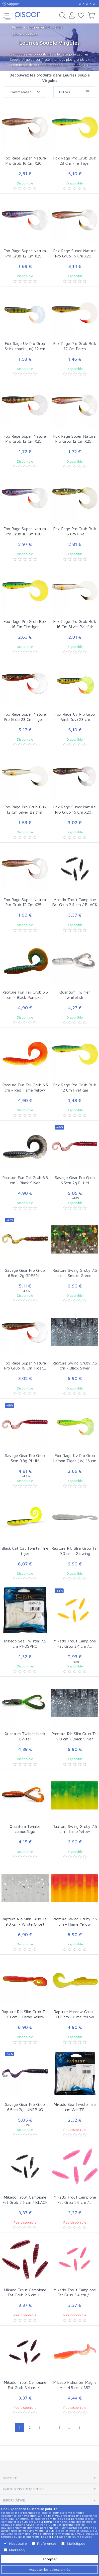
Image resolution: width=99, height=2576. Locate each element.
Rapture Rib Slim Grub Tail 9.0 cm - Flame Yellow (24, 2014)
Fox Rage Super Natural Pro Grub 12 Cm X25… (25, 253)
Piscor (17, 27)
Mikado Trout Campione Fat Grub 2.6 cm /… (74, 2200)
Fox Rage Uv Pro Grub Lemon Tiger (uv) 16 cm (74, 1458)
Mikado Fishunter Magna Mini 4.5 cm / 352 (75, 2385)
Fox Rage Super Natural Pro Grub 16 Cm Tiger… (25, 1365)
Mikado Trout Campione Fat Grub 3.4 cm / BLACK (74, 902)
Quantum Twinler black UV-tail (24, 1736)
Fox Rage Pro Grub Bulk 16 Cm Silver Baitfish (74, 624)
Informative (14, 2500)
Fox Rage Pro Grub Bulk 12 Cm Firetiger (74, 1087)
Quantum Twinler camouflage (25, 1829)
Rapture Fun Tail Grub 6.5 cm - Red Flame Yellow (25, 1087)
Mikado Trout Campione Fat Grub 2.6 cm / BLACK (25, 2200)
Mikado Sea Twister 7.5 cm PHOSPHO (25, 1643)
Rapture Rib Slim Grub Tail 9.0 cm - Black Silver (74, 1736)
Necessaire (18, 2543)
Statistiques (76, 2543)
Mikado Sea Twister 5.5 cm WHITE (75, 2107)
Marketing (17, 2550)
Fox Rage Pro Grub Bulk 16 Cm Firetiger (25, 624)
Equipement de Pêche (44, 27)
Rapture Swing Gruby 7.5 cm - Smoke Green (74, 1273)
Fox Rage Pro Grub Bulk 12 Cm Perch (74, 346)
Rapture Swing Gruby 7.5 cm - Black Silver (74, 1365)
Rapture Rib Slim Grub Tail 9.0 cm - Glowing (74, 1551)
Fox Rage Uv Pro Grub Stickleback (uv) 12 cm (25, 346)
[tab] (49, 2478)
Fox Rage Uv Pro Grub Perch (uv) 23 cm (75, 717)
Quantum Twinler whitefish (74, 995)
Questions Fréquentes (23, 2489)
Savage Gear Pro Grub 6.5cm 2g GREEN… (25, 1273)
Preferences (47, 2543)
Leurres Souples (24, 34)
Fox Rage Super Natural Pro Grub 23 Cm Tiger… (25, 717)
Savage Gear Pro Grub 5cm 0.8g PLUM (25, 1458)
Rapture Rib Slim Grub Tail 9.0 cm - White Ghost (24, 1921)
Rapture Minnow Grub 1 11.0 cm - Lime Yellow (75, 2014)
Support (10, 3)
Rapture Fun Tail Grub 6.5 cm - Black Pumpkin (25, 995)
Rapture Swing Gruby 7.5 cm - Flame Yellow (74, 1921)
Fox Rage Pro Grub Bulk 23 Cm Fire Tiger (74, 160)
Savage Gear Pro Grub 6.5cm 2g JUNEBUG (25, 2107)
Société (10, 2478)
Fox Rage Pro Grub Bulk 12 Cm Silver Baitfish (25, 809)
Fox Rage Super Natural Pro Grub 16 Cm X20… (25, 160)
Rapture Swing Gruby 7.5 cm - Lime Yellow (74, 1829)
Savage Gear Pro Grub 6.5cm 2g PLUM (75, 1180)
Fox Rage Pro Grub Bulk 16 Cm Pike (74, 531)
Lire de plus (79, 64)
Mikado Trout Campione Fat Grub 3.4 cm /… (74, 1643)
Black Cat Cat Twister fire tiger (24, 1551)
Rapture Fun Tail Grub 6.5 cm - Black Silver (25, 1180)
